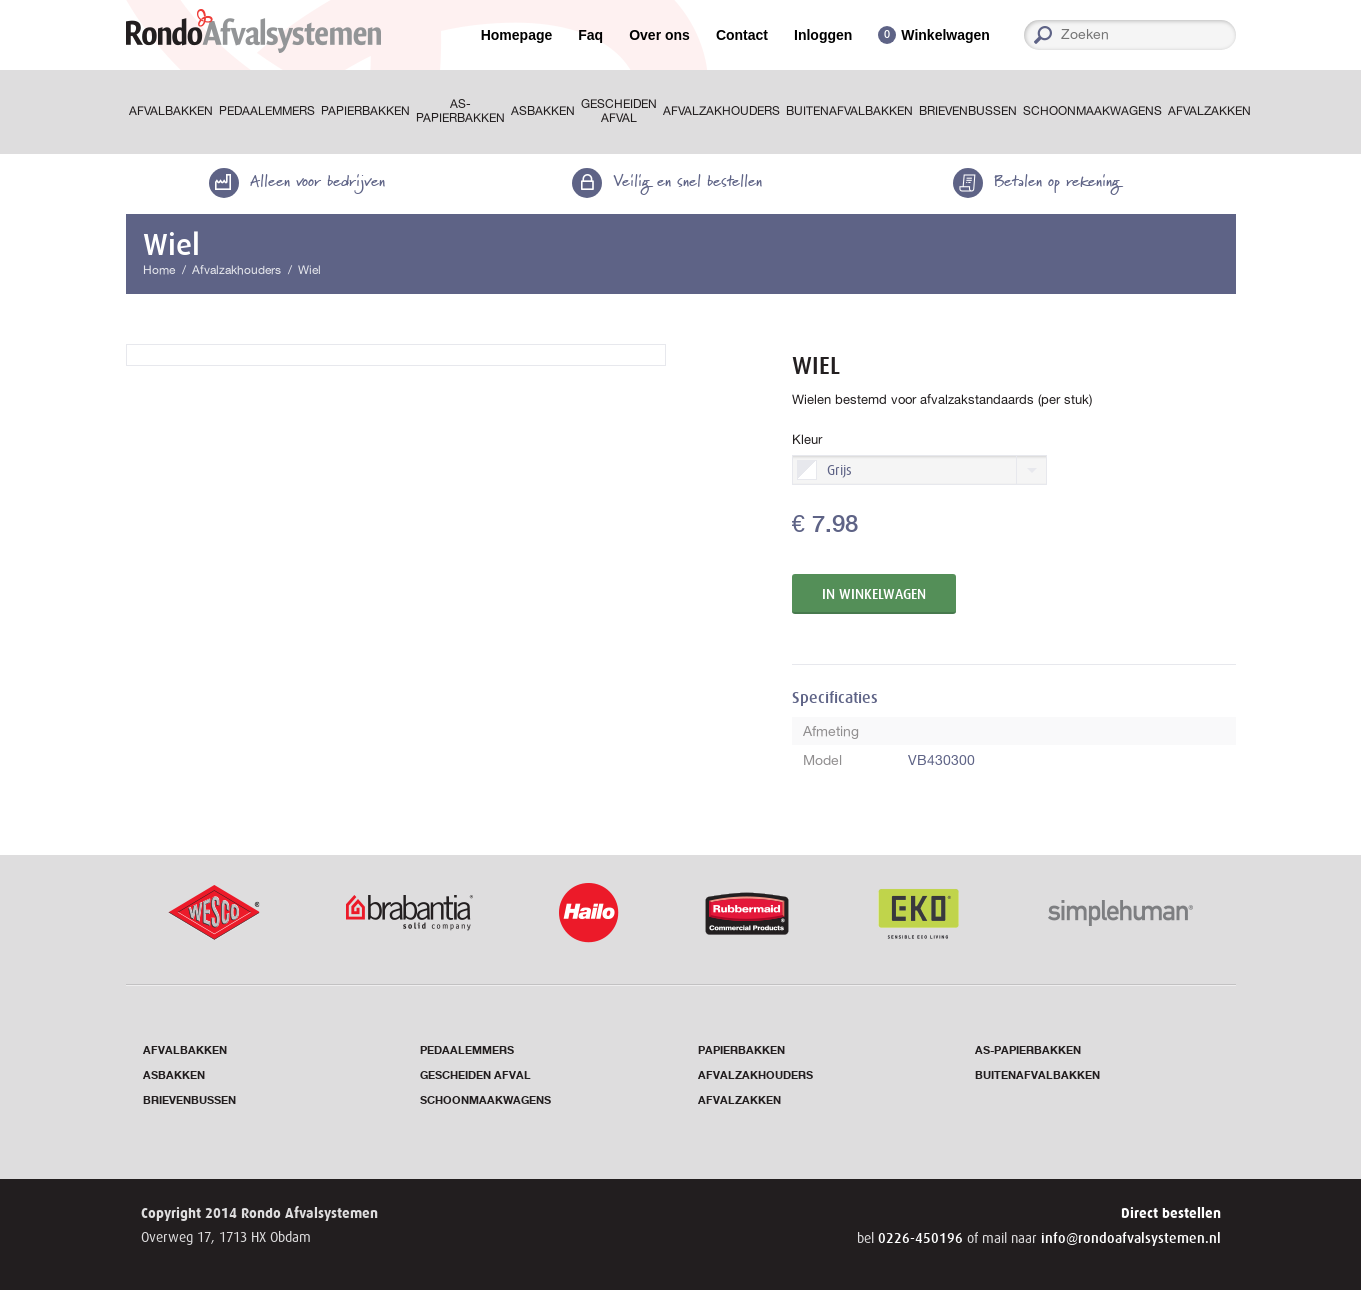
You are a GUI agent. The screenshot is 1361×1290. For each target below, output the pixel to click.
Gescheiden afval (619, 111)
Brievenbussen (968, 111)
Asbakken (543, 111)
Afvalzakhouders (721, 111)
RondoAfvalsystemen (253, 31)
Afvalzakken (1209, 111)
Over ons (659, 35)
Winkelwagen (945, 35)
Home (159, 270)
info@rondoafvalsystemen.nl (1131, 1238)
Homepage (517, 35)
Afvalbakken (171, 111)
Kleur (807, 439)
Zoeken (1228, 35)
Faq (590, 35)
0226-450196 (922, 1238)
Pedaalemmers (267, 111)
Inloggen (823, 35)
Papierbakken (365, 111)
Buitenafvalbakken (849, 111)
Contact (742, 35)
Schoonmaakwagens (1092, 111)
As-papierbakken (460, 111)
